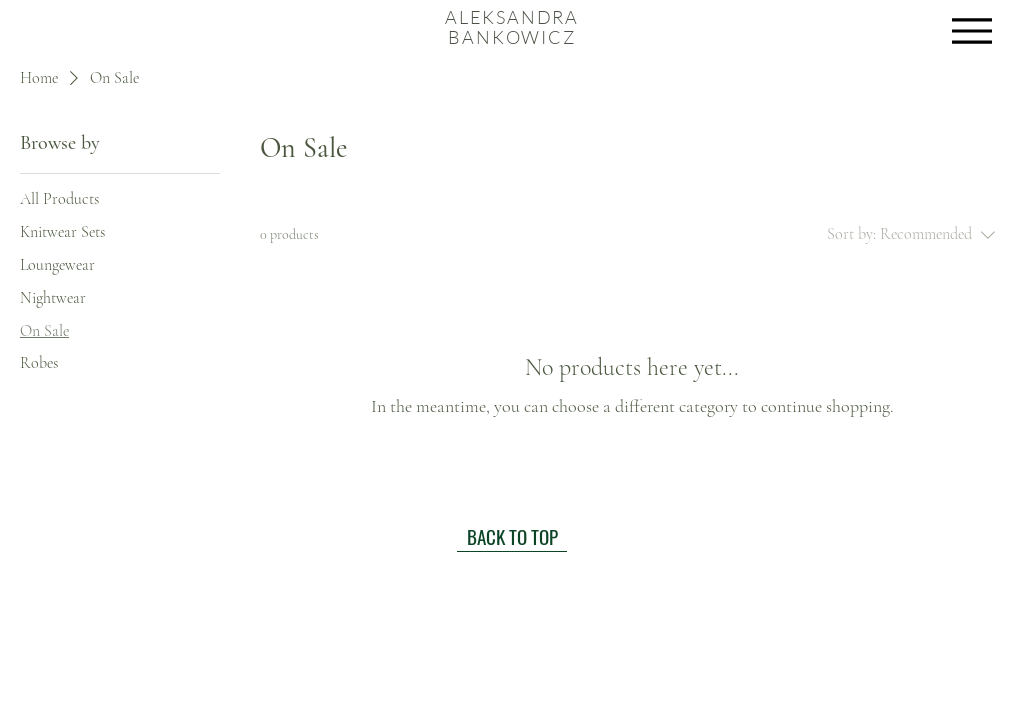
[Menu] (971, 30)
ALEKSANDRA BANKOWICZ (512, 27)
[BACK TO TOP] (512, 537)
